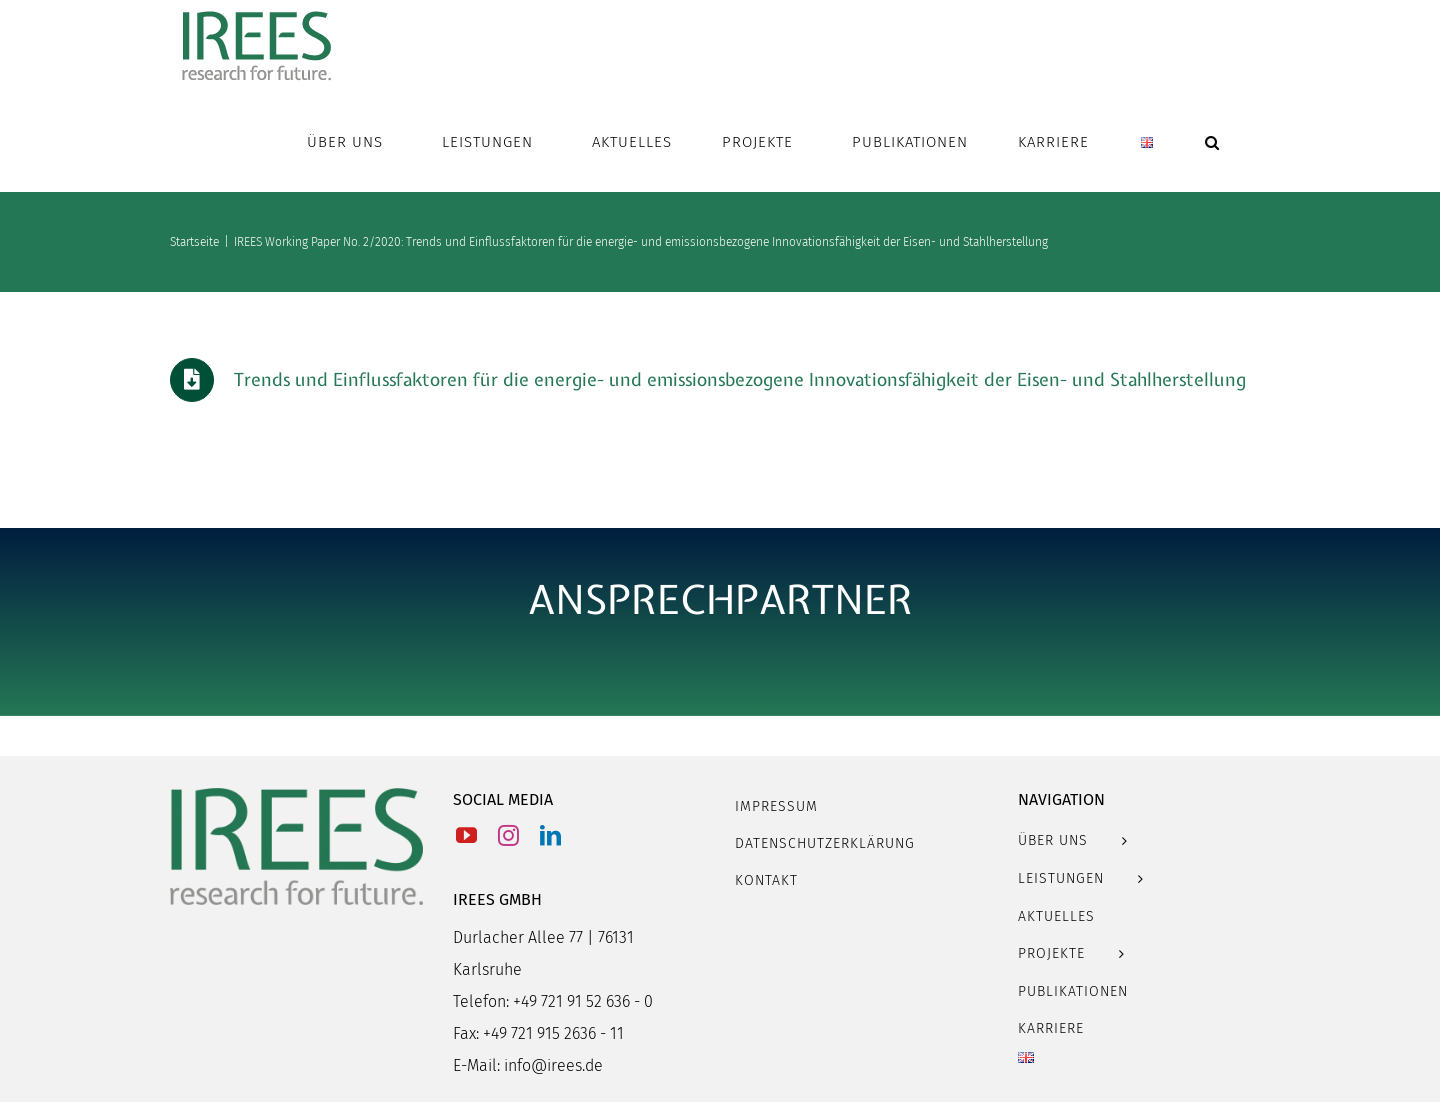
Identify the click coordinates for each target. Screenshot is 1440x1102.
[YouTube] (466, 835)
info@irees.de (553, 1065)
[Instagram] (508, 835)
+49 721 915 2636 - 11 (553, 1033)
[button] (1212, 142)
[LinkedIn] (550, 835)
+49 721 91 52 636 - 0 (583, 1001)
